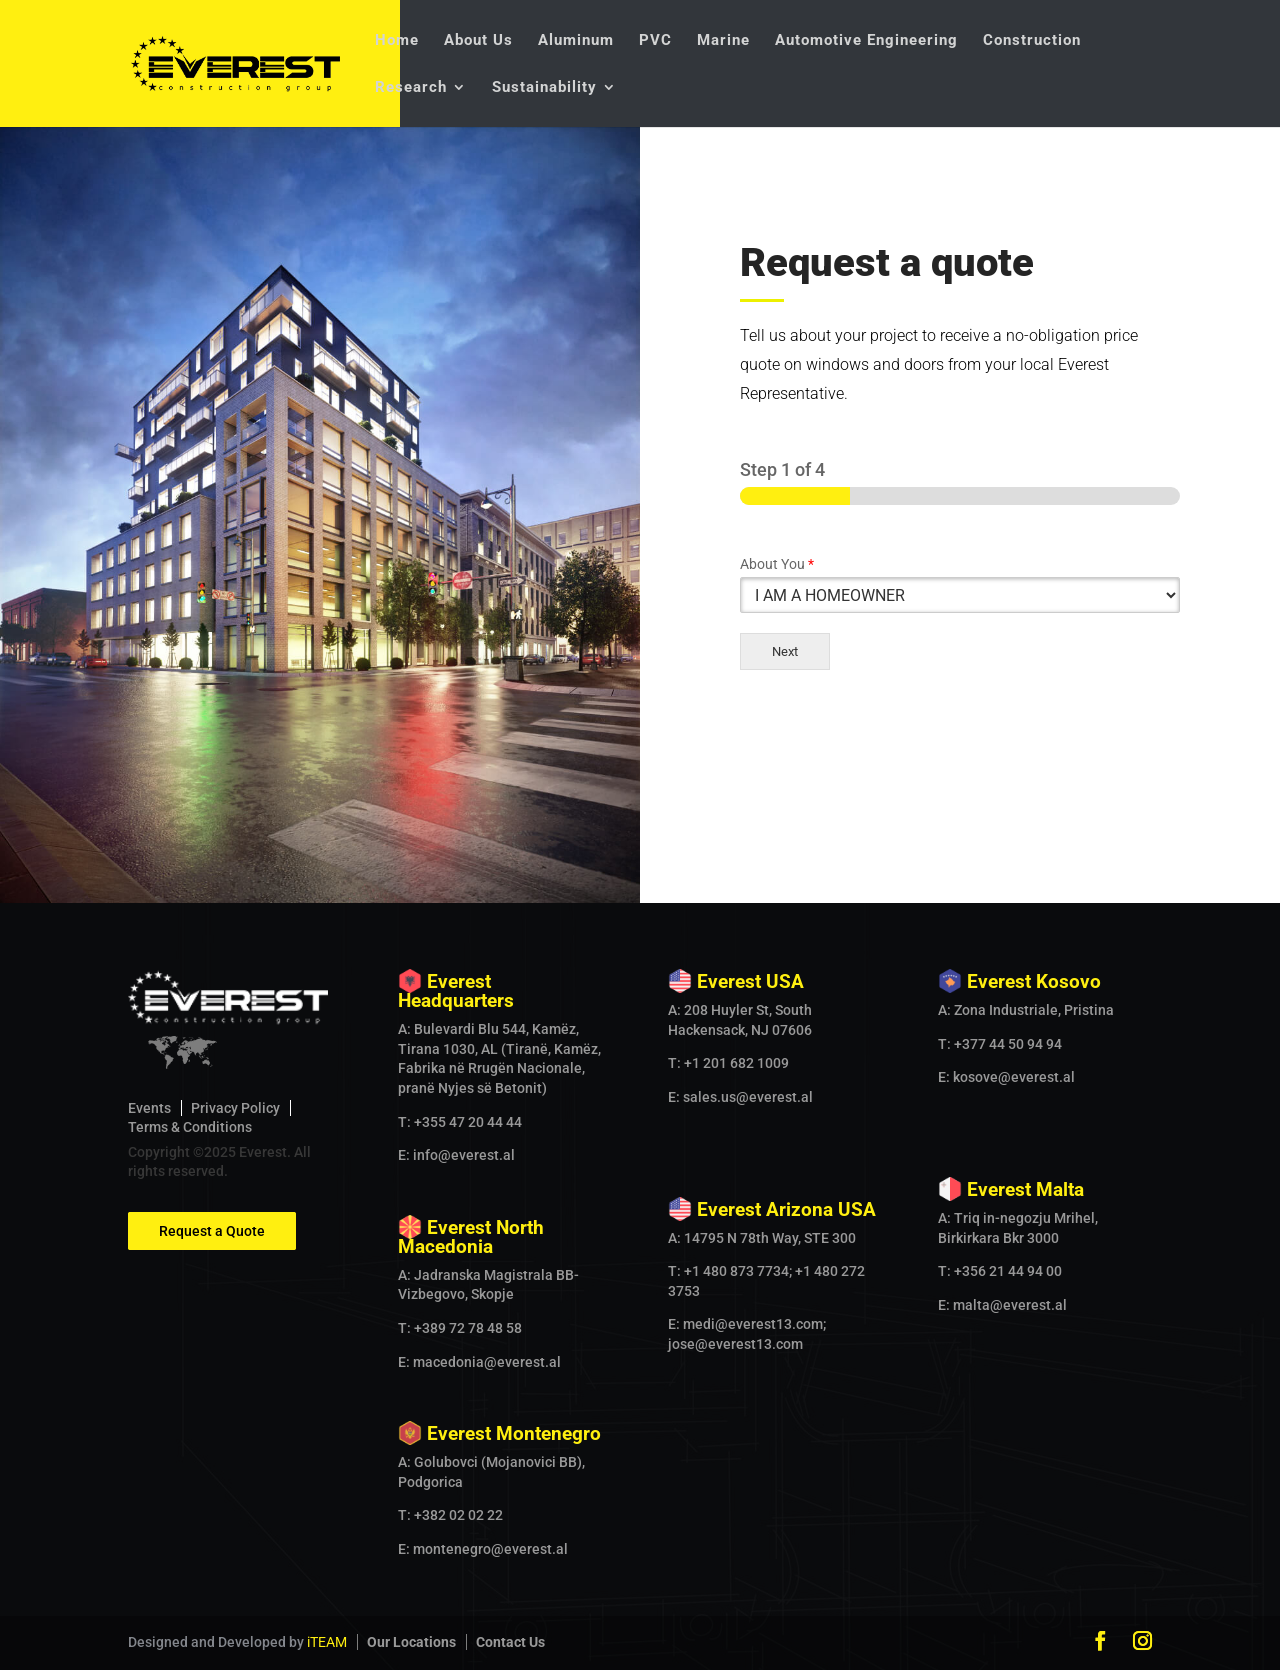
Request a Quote (212, 1231)
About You (777, 564)
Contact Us (510, 1642)
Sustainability (544, 88)
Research (411, 88)
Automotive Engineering (866, 41)
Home (397, 41)
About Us (478, 41)
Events (149, 1108)
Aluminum (576, 41)
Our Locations (411, 1642)
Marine (723, 41)
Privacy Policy (235, 1108)
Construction (1032, 41)
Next (785, 651)
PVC (655, 41)
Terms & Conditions (190, 1127)
